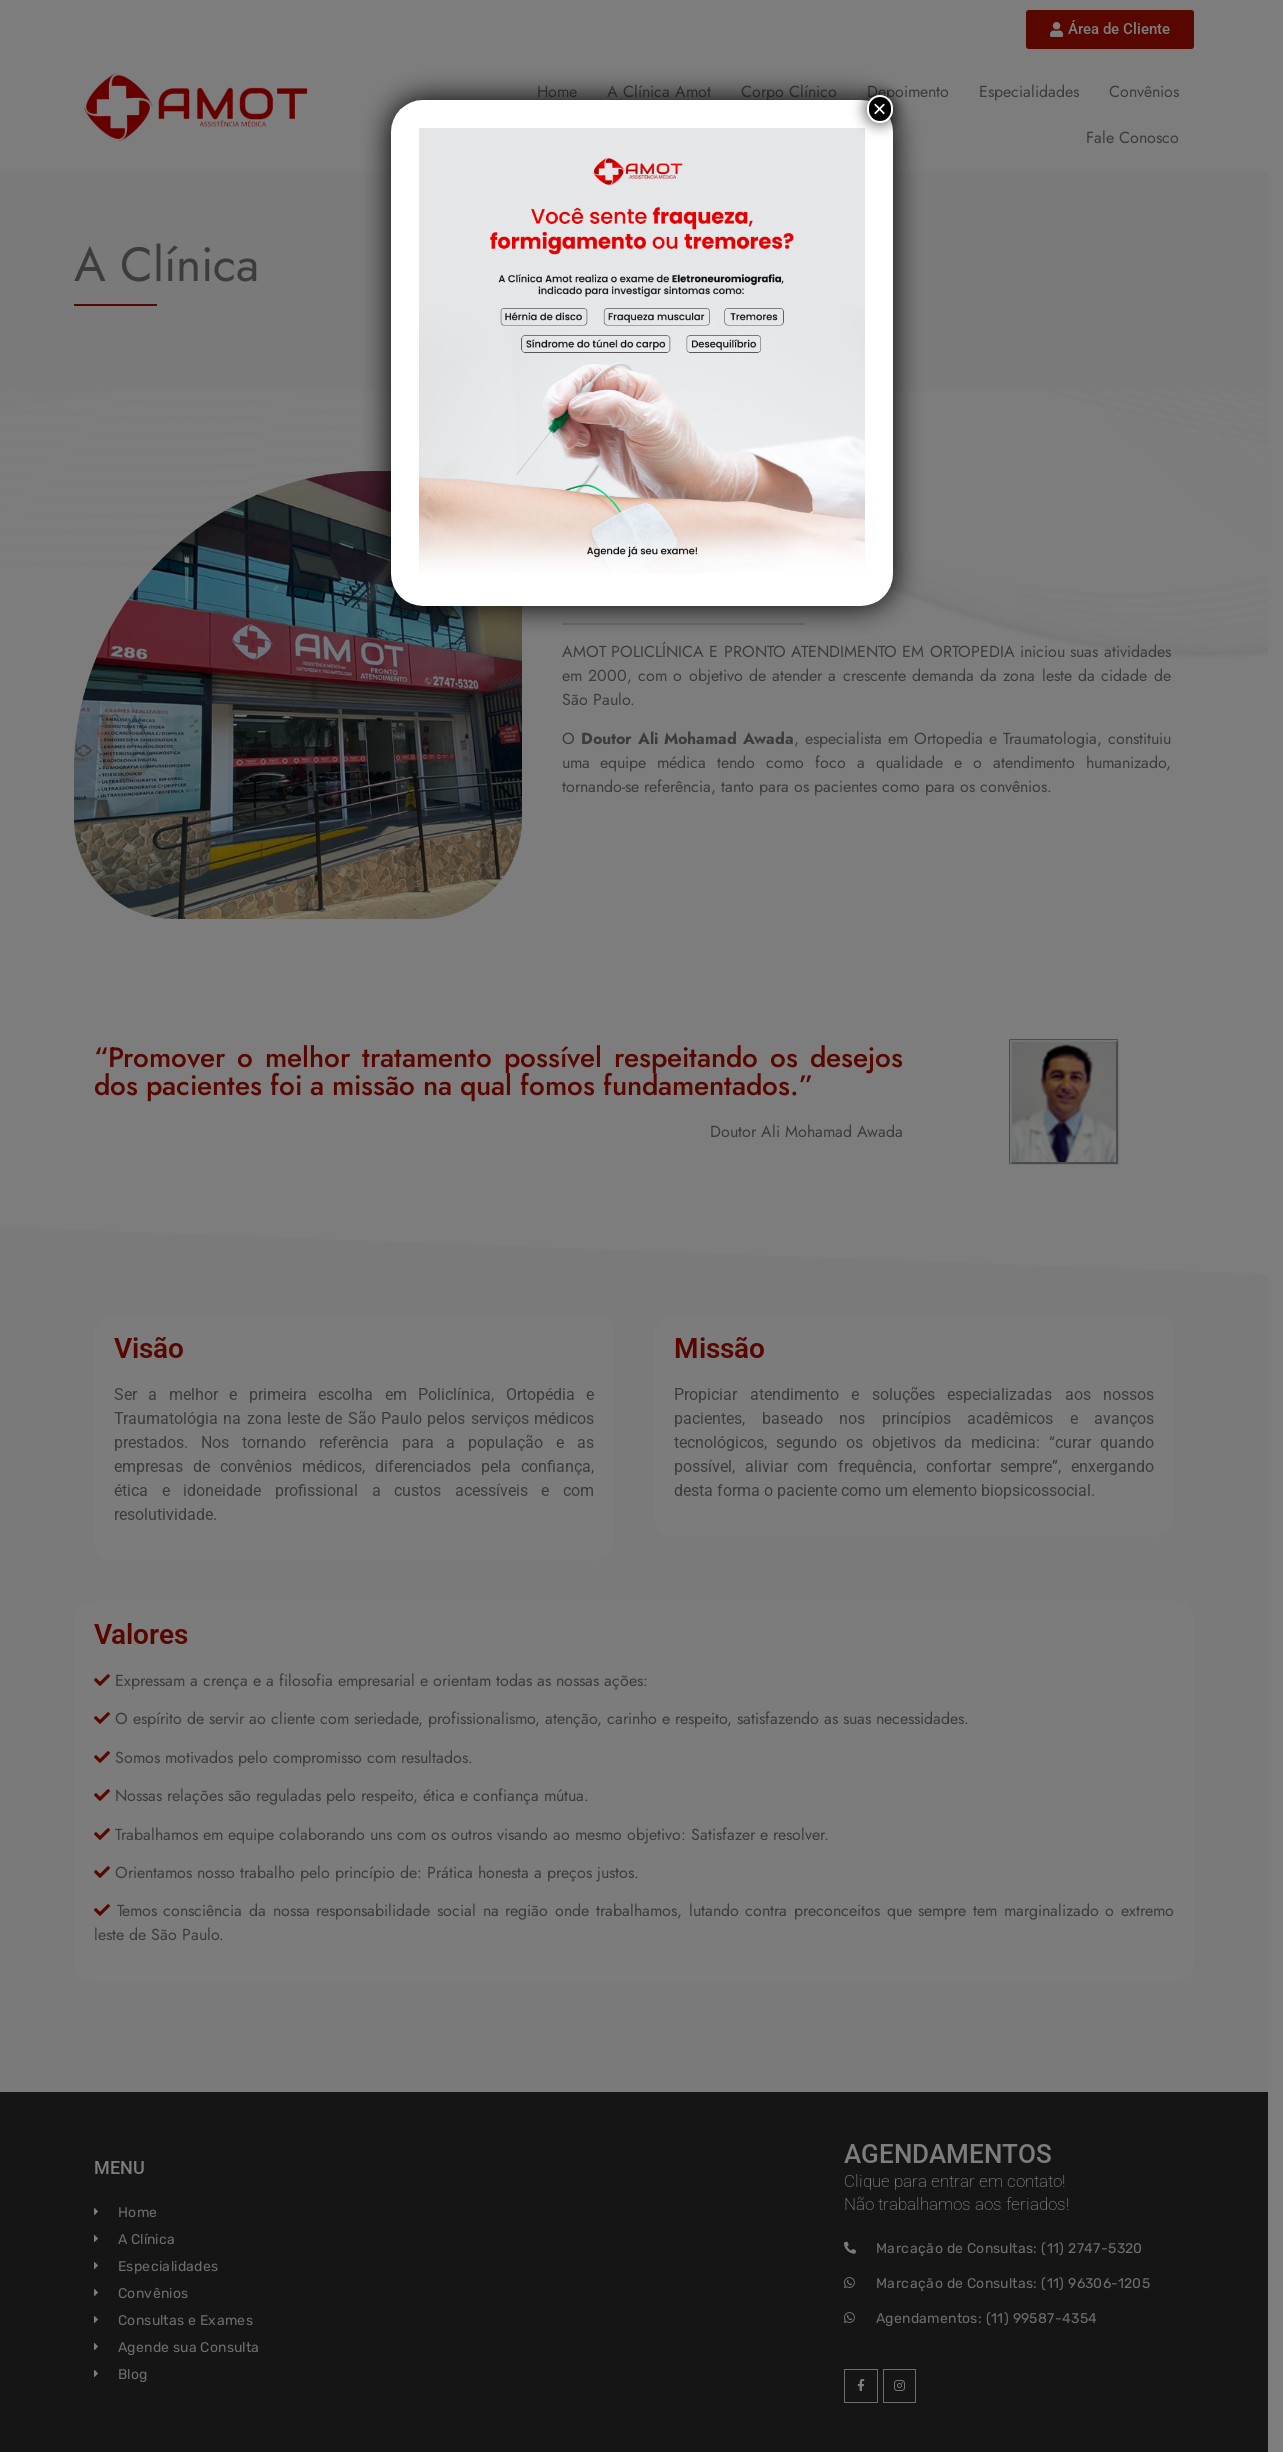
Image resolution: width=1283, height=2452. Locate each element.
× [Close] (879, 108)
